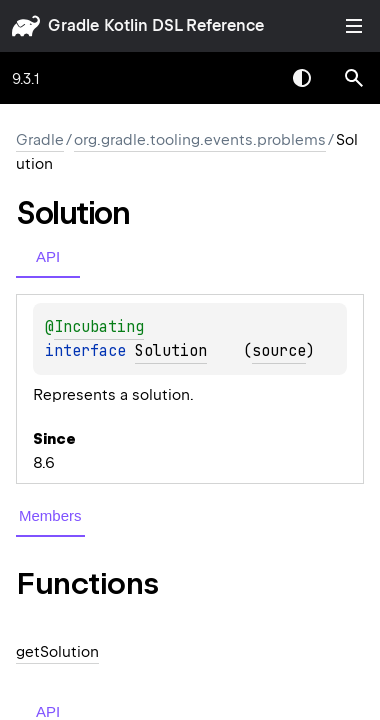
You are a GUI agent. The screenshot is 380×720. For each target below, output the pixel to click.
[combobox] (250, 78)
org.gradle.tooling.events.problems (200, 140)
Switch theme (302, 78)
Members (50, 515)
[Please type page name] (354, 78)
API (48, 256)
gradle (73, 25)
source (279, 351)
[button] (354, 78)
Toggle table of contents (354, 26)
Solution (171, 351)
